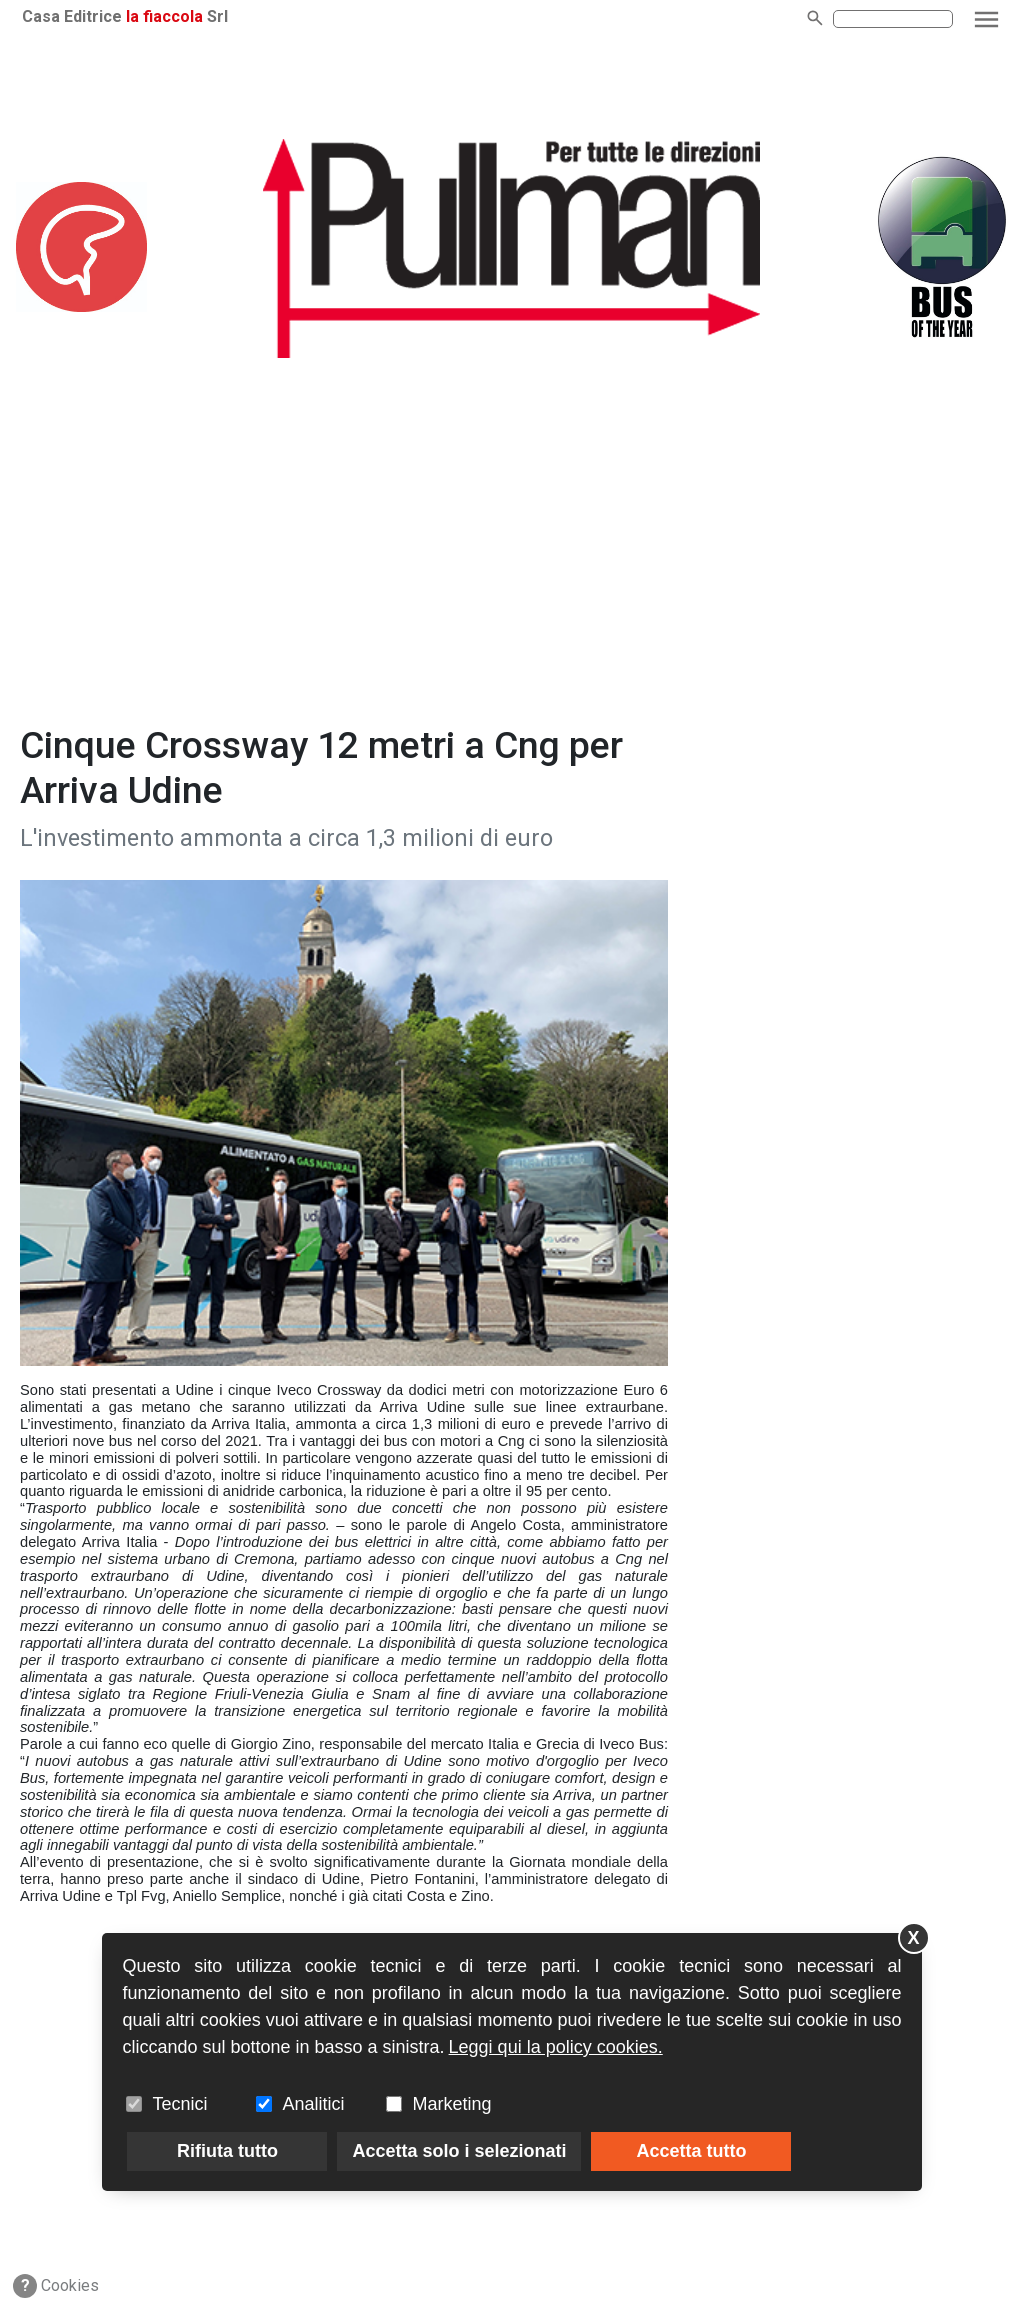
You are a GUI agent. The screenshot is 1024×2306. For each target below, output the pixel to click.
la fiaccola (164, 16)
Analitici (313, 2104)
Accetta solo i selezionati (459, 2151)
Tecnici (179, 2104)
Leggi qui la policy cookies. (556, 2047)
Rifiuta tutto (227, 2151)
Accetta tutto (691, 2151)
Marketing (451, 2104)
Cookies (56, 2286)
